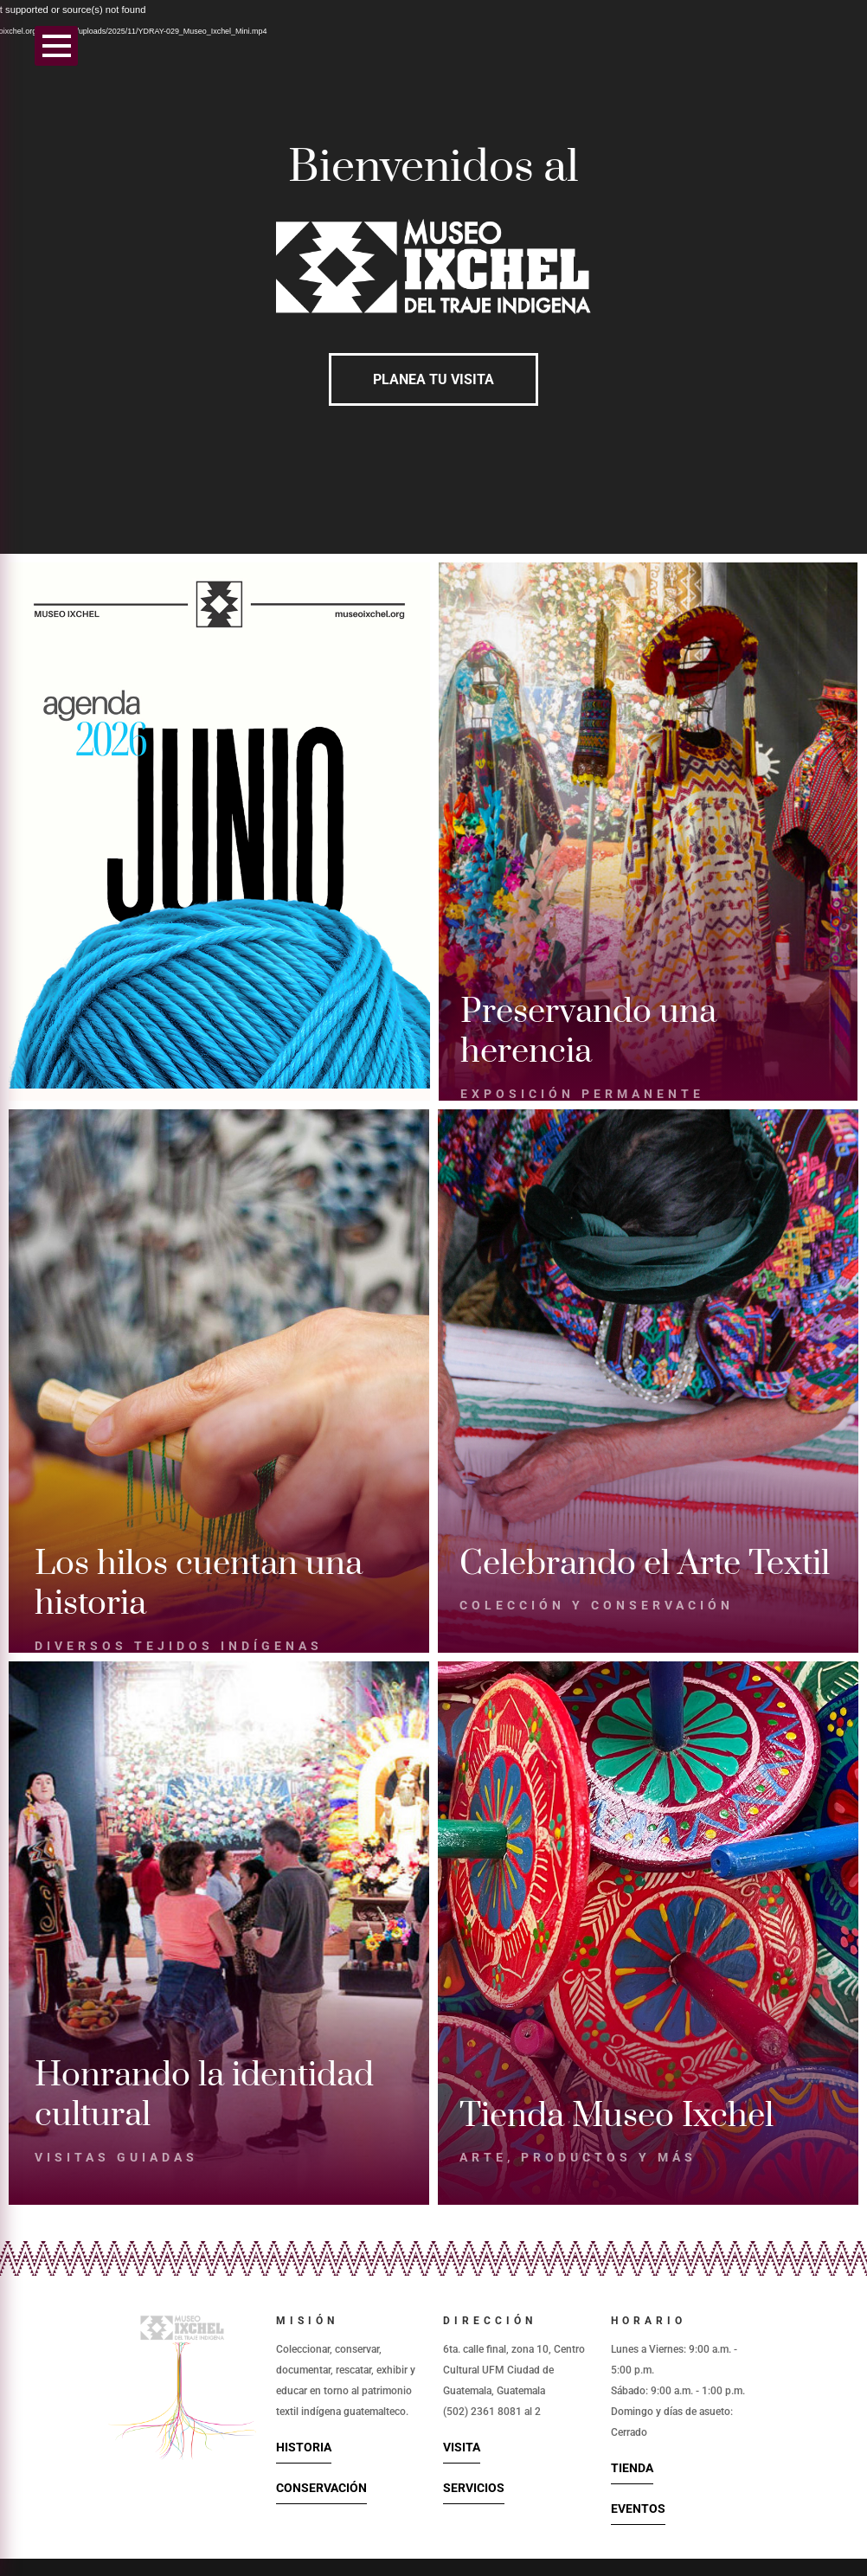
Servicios (473, 2488)
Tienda (632, 2468)
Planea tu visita (433, 379)
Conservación (321, 2488)
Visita (461, 2447)
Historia (303, 2447)
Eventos (638, 2508)
